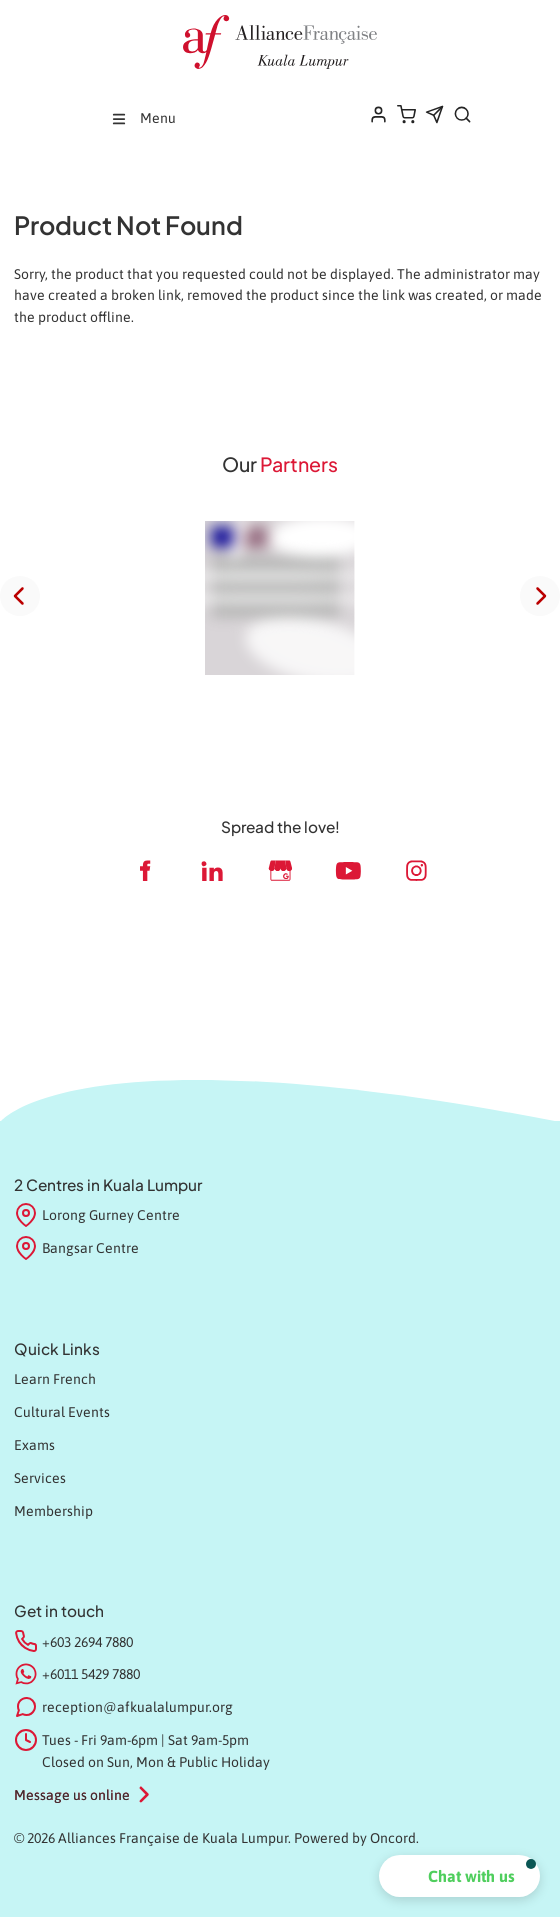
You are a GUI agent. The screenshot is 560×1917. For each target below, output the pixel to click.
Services (40, 1478)
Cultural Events (62, 1412)
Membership (53, 1511)
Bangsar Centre (76, 1249)
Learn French (55, 1379)
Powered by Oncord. (356, 1838)
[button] (459, 1876)
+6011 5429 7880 (91, 1674)
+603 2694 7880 (87, 1642)
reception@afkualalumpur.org (137, 1707)
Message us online (72, 1795)
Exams (34, 1445)
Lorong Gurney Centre (97, 1216)
